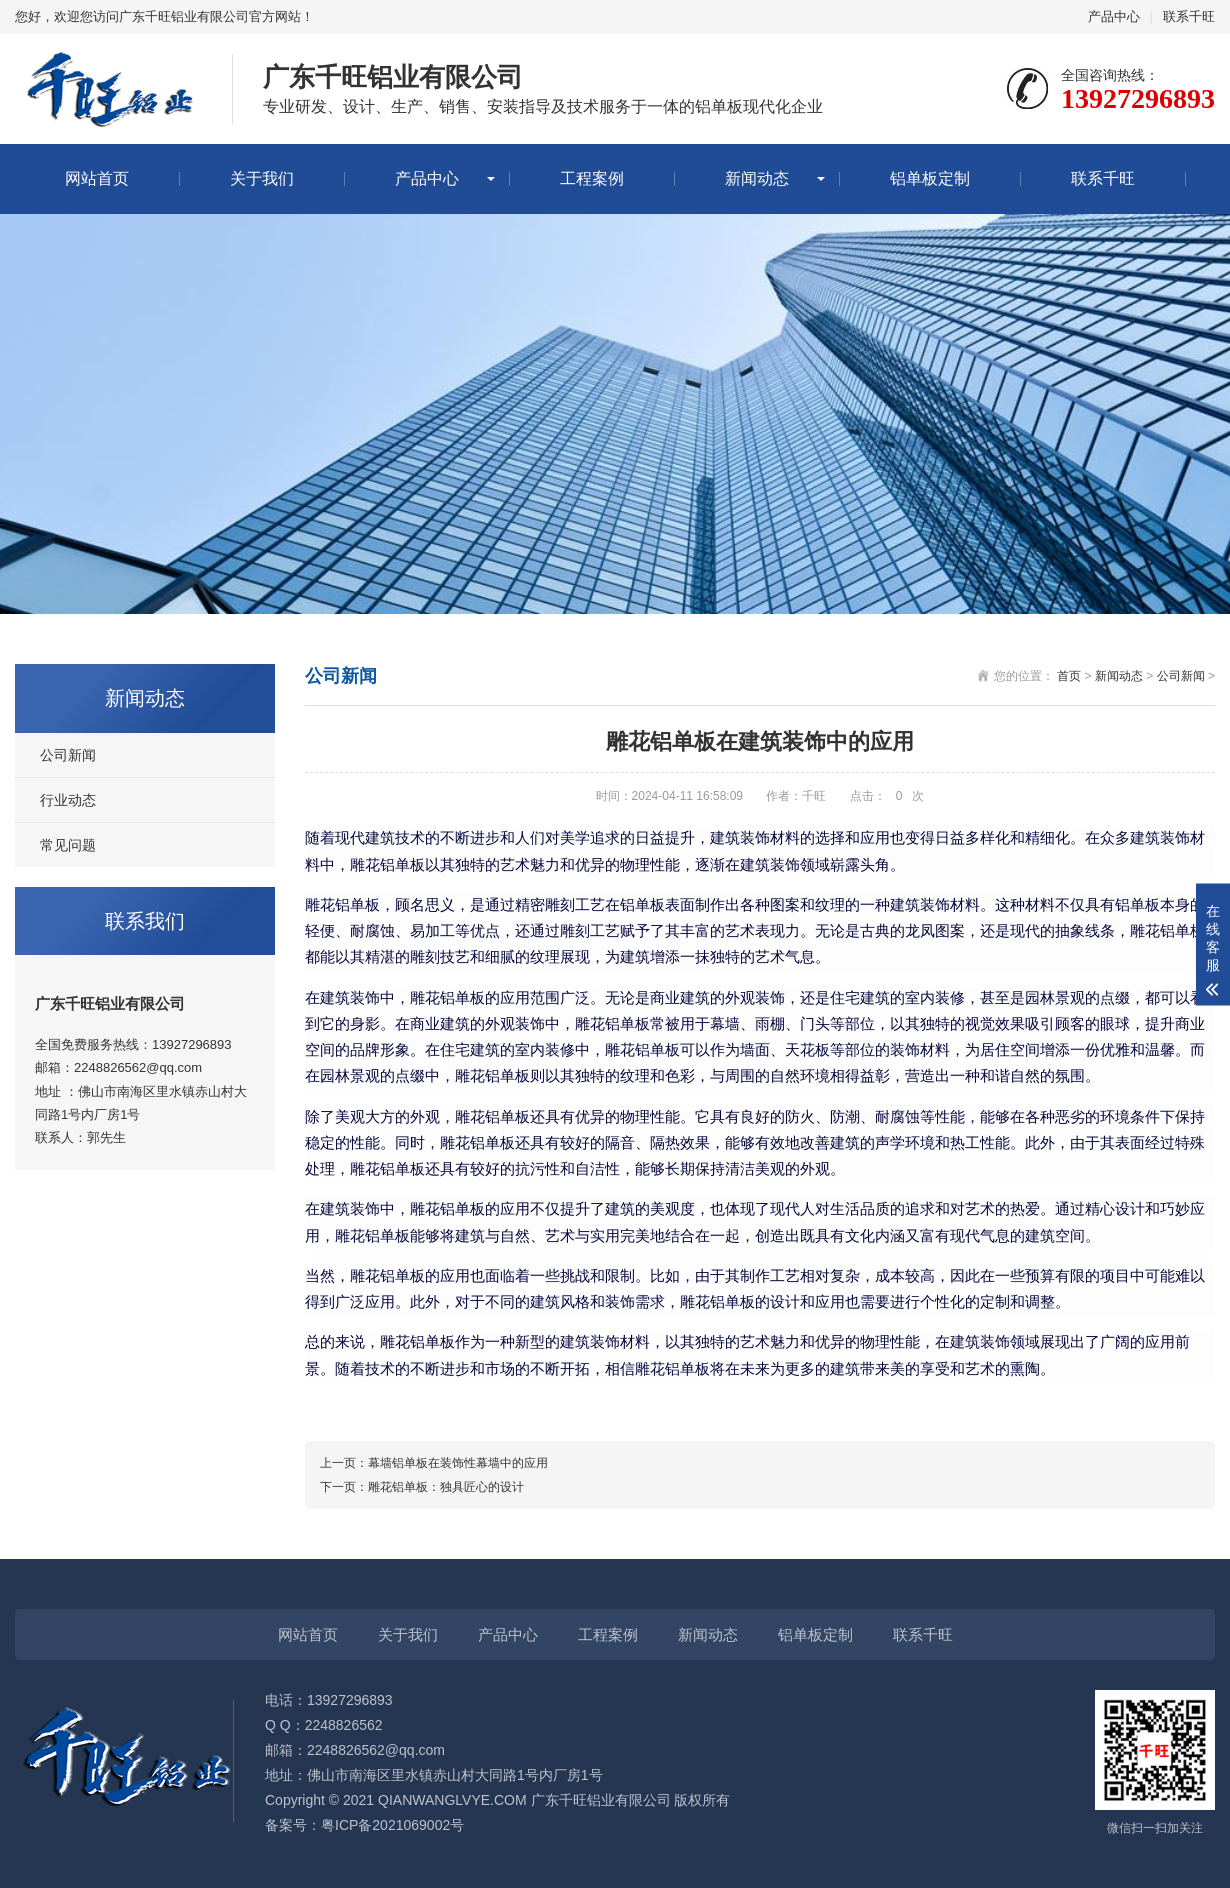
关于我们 (262, 178)
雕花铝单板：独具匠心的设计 (446, 1487)
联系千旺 (1189, 16)
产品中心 (1114, 16)
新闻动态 (757, 178)
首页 (1069, 676)
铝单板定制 (930, 178)
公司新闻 (68, 755)
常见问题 (68, 845)
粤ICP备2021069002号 (392, 1825)
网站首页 (97, 178)
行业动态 (68, 800)
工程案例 (592, 178)
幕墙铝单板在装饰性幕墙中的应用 (458, 1463)
